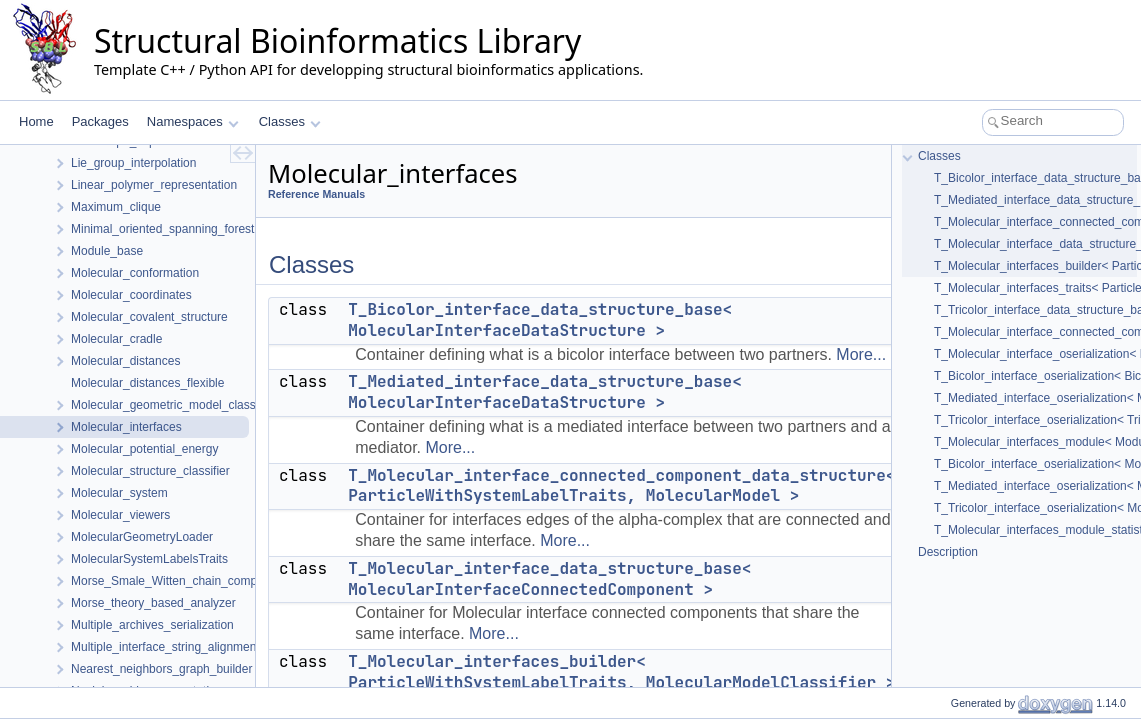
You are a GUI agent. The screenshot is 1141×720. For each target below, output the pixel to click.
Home (36, 121)
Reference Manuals (316, 194)
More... (861, 354)
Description (948, 552)
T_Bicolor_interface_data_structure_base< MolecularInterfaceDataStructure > (540, 320)
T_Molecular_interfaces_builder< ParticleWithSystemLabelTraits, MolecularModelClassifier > (621, 672)
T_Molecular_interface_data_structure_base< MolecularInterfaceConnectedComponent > (549, 579)
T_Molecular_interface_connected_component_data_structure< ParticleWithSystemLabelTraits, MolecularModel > (621, 486)
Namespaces (192, 121)
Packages (100, 121)
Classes (290, 121)
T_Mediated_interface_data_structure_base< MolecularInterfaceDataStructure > (545, 392)
